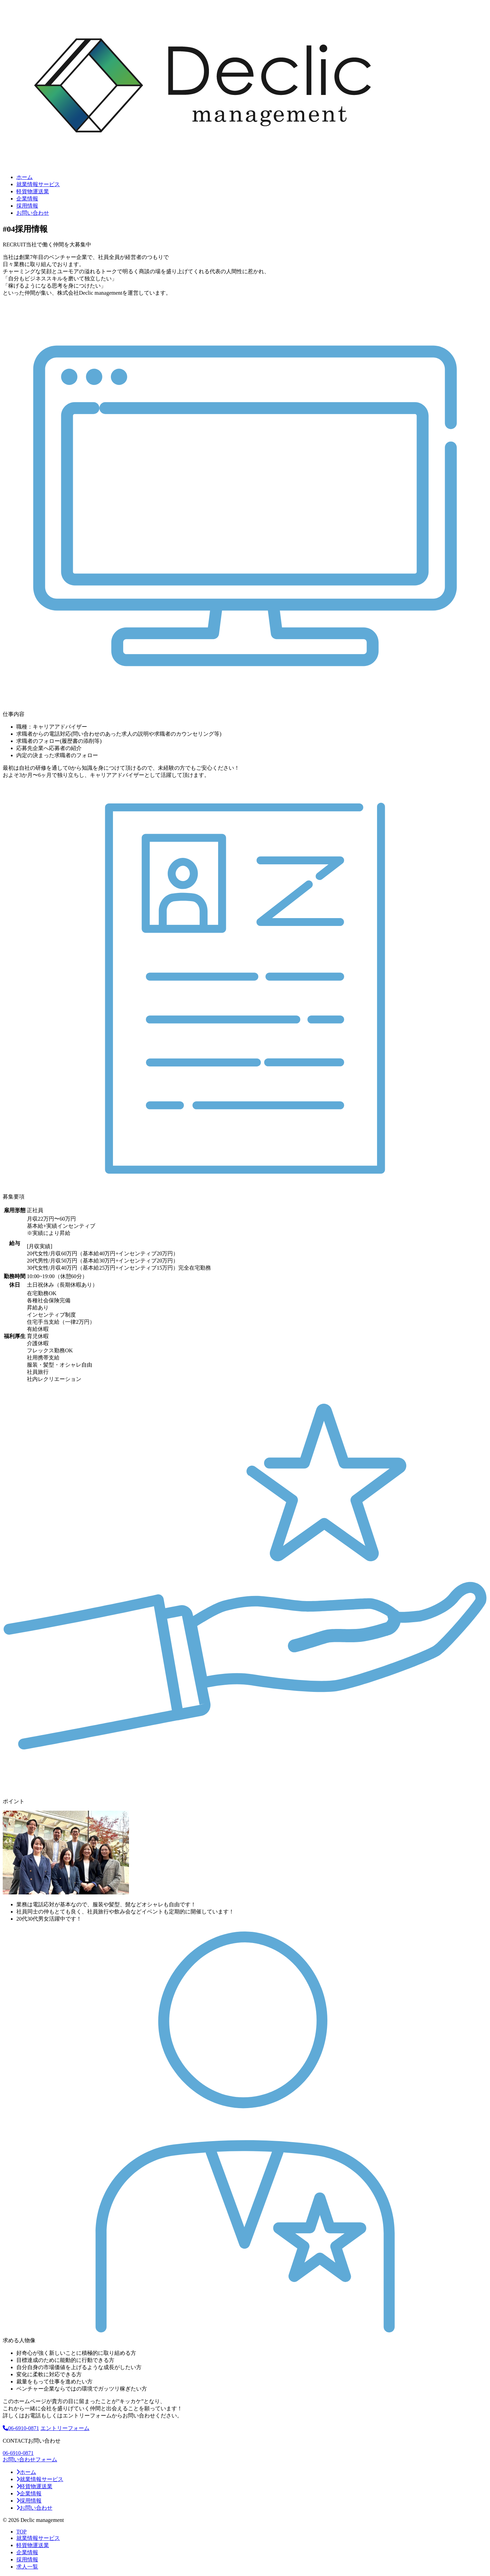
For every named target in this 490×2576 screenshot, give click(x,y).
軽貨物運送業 (32, 191)
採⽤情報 (27, 206)
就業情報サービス (38, 184)
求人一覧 (27, 2567)
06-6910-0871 (21, 2428)
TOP (21, 2531)
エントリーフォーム (64, 2428)
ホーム (24, 177)
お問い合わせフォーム (30, 2459)
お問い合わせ (32, 213)
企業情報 (27, 198)
